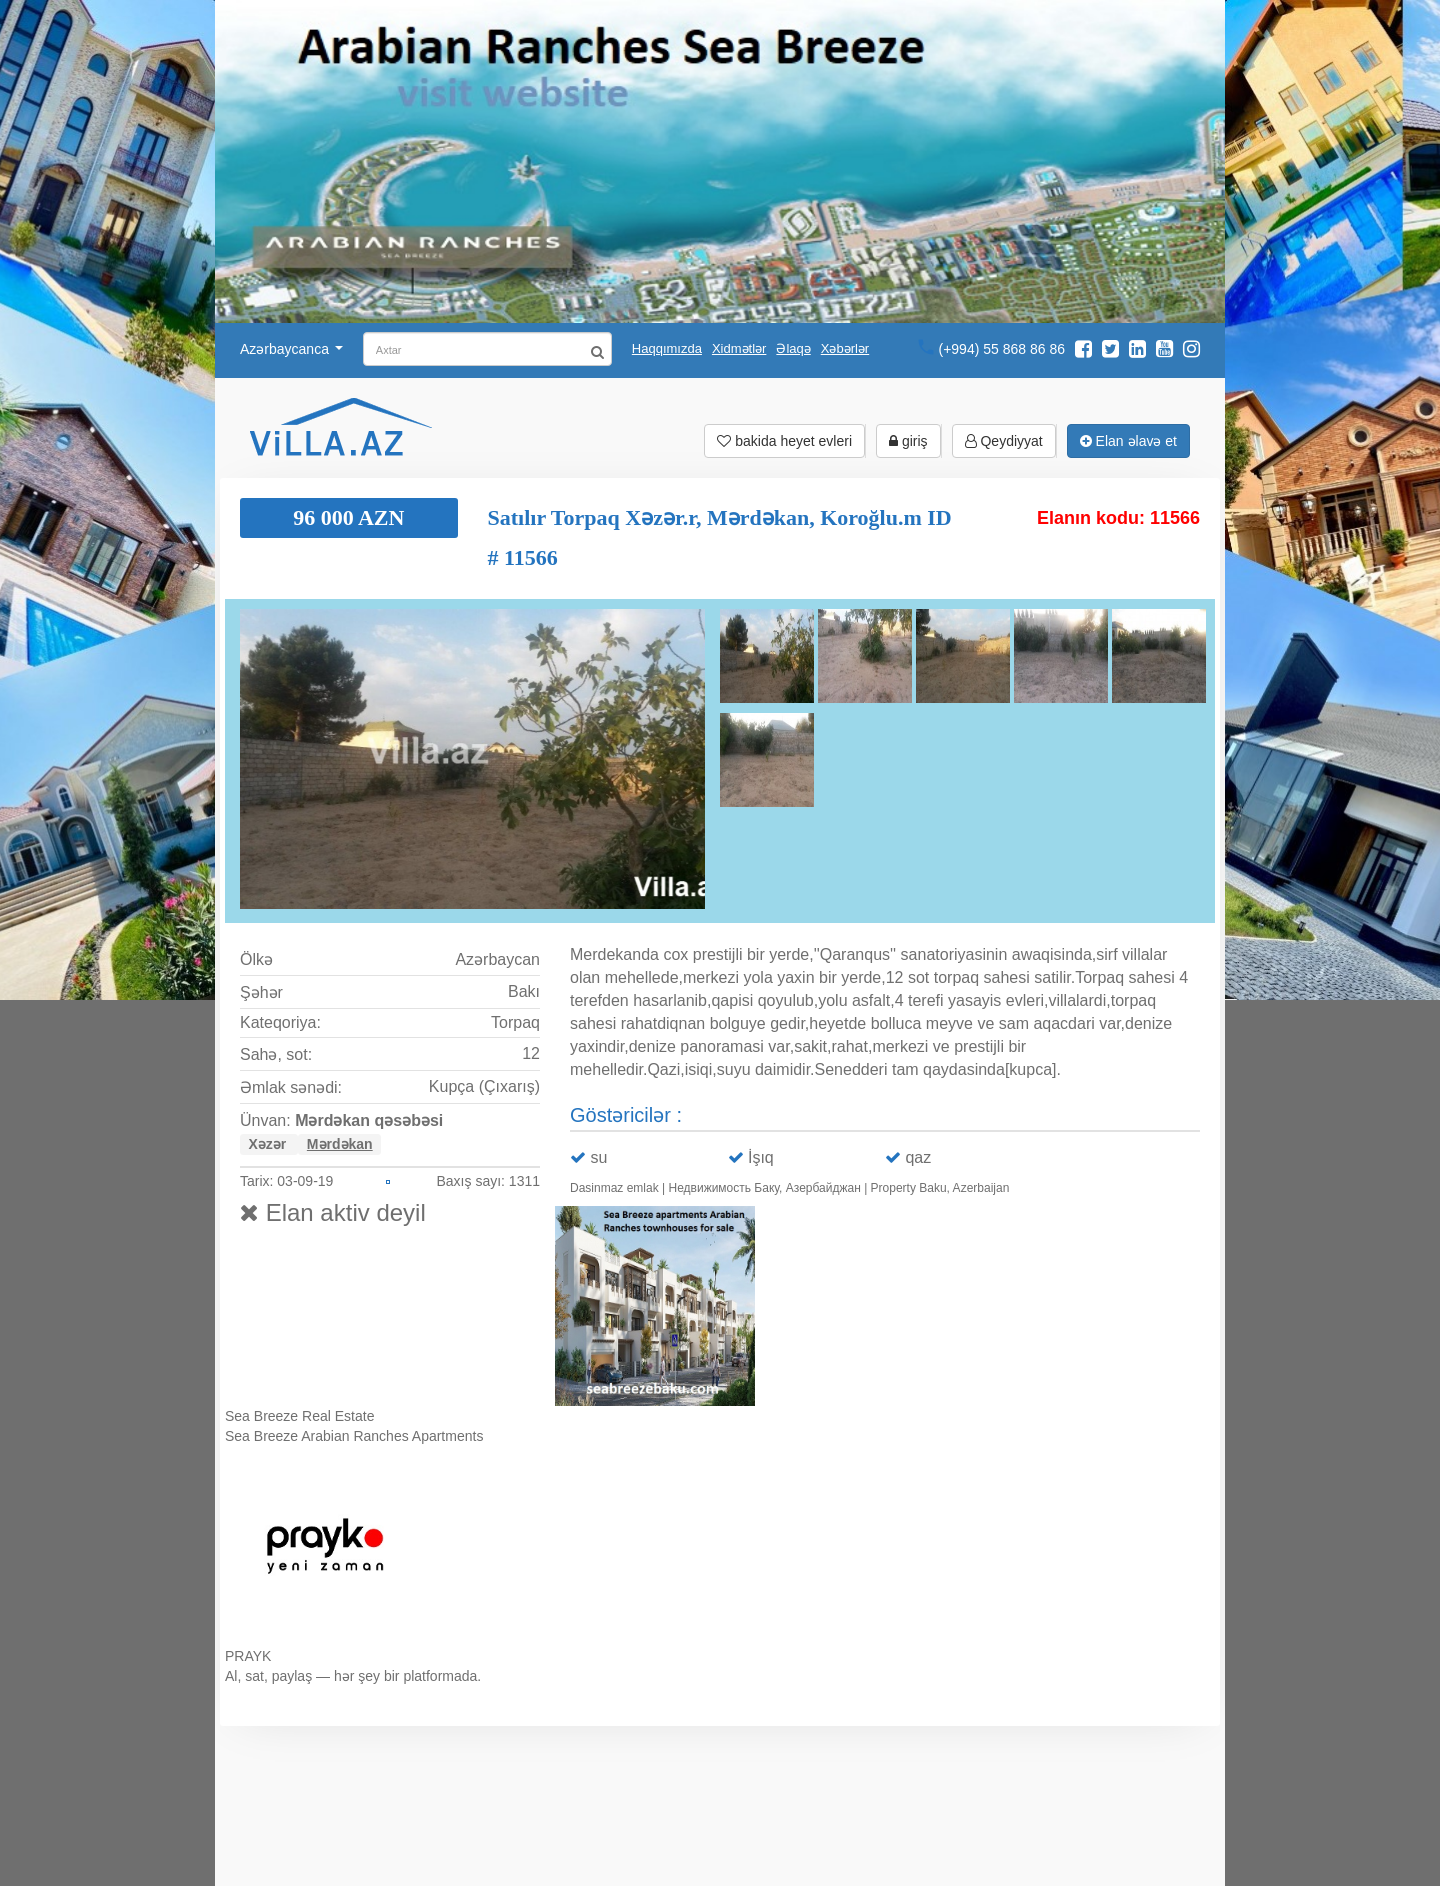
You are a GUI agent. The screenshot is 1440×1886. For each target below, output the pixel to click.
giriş (908, 441)
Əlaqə (793, 348)
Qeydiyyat (1004, 441)
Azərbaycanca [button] (291, 349)
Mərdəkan (340, 1144)
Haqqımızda (667, 348)
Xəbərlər (845, 348)
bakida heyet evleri (784, 441)
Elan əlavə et (1128, 441)
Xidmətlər (739, 348)
